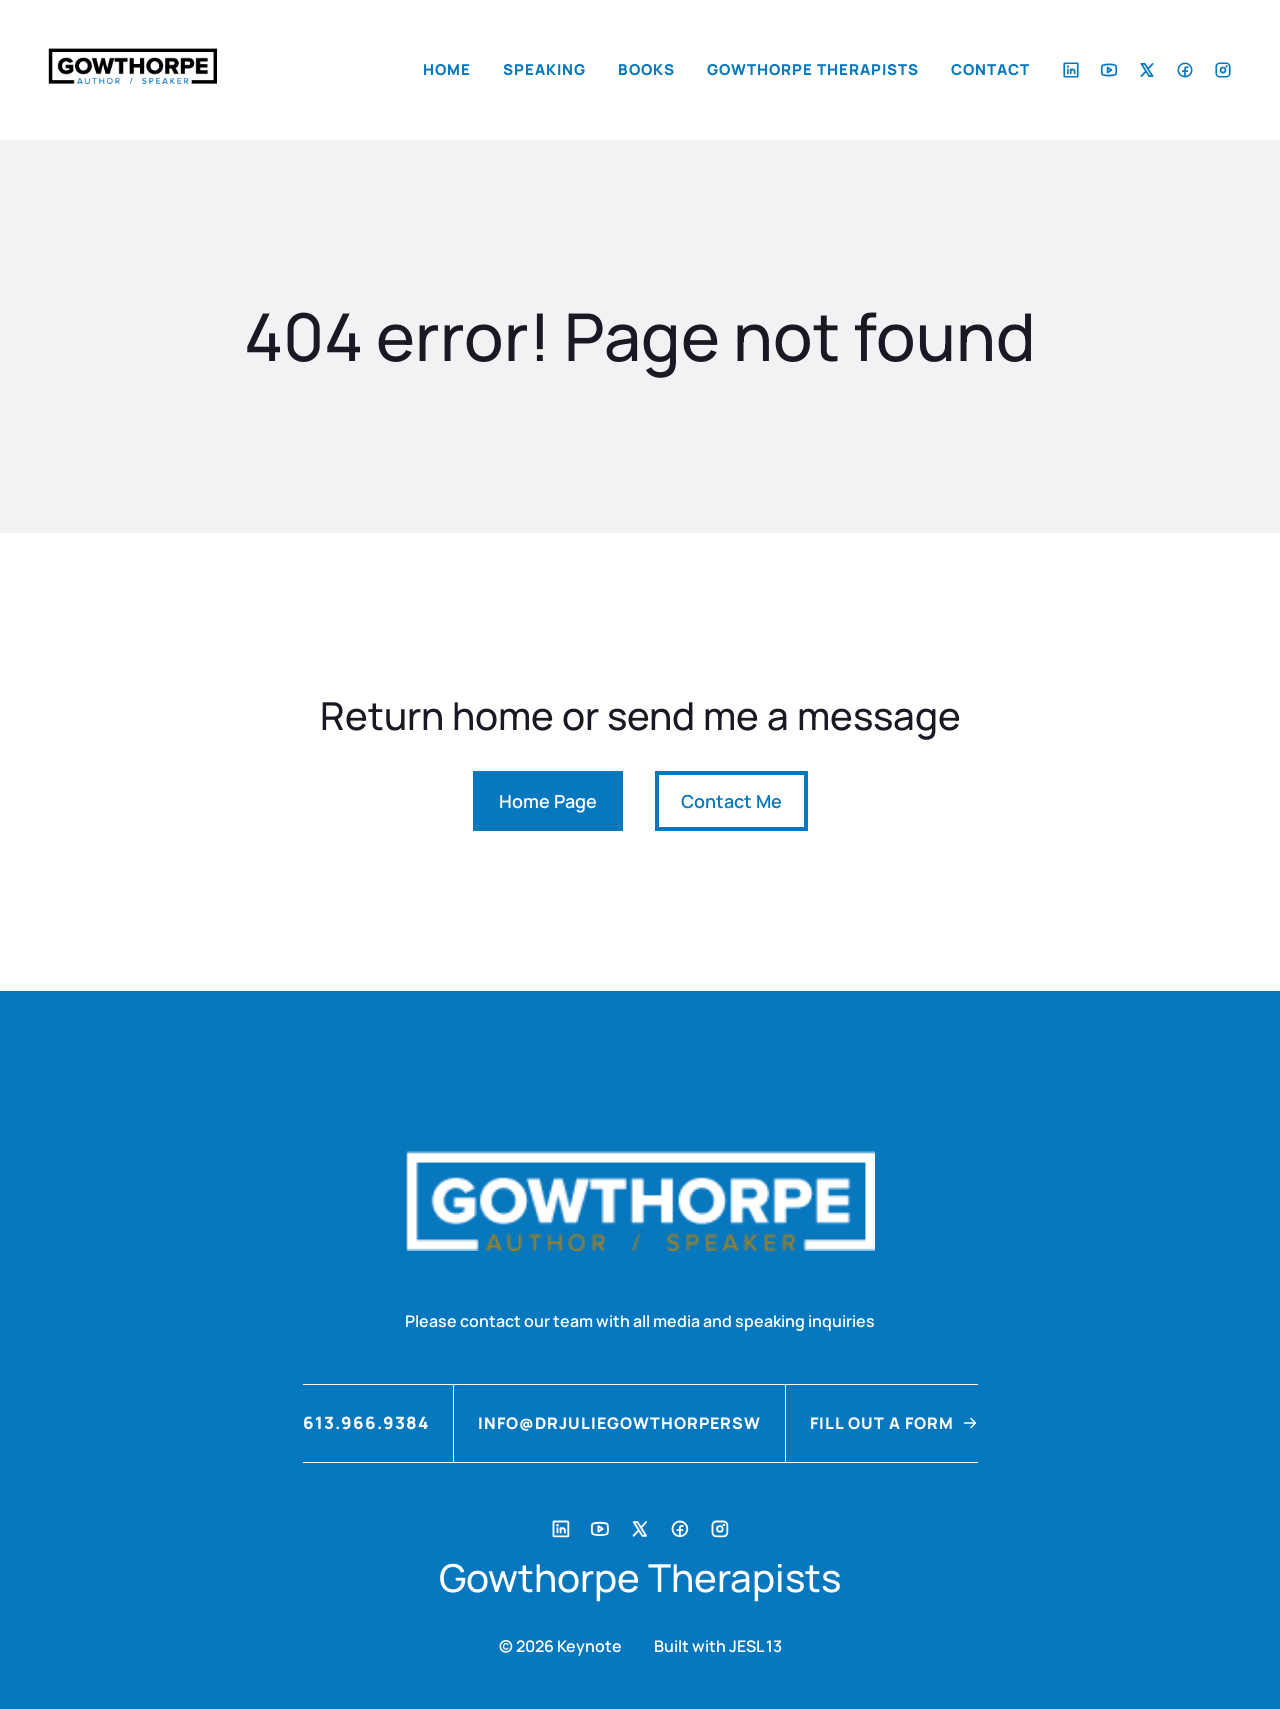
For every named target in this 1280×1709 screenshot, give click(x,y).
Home (447, 69)
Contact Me (731, 801)
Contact (990, 69)
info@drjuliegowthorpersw (619, 1423)
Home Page (548, 801)
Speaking (544, 69)
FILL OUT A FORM (882, 1423)
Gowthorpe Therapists (813, 69)
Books (646, 69)
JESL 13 (755, 1646)
